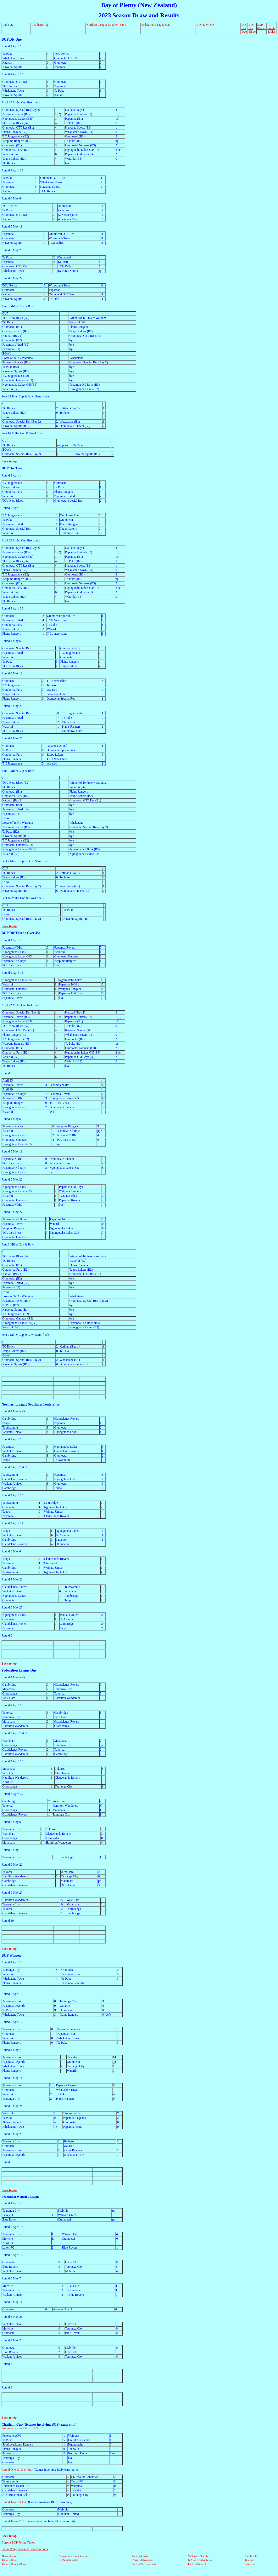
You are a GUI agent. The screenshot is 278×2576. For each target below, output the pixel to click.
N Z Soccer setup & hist (200, 2559)
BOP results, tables (68, 2559)
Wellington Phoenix (198, 2556)
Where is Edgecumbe (142, 2559)
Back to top (9, 461)
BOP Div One (205, 24)
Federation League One (155, 24)
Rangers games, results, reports (74, 2556)
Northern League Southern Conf (106, 24)
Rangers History (10, 2559)
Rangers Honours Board (14, 2563)
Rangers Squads (139, 2556)
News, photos (9, 2556)
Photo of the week (197, 2563)
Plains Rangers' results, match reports (25, 2549)
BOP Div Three (252, 28)
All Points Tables (271, 28)
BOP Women (261, 26)
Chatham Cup (39, 24)
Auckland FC (251, 2556)
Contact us (250, 2563)
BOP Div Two (244, 28)
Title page (250, 2559)
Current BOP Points (18, 2542)
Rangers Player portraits (143, 2563)
